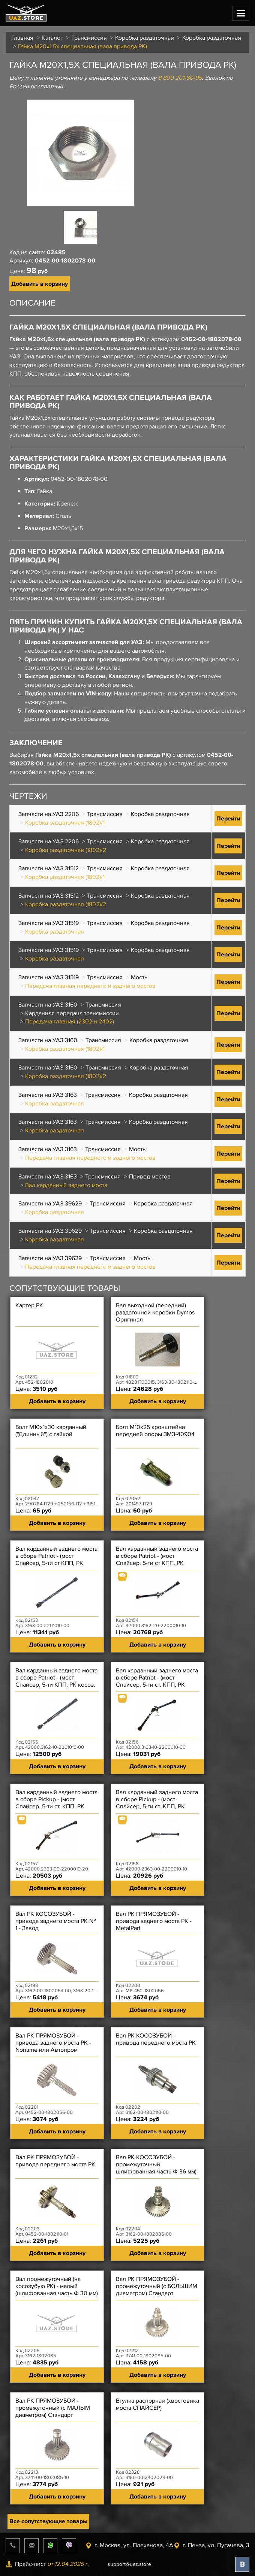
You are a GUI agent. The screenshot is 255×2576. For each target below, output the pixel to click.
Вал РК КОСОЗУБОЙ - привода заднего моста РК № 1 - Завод (55, 1921)
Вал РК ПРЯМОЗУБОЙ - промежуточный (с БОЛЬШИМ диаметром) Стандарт (156, 2286)
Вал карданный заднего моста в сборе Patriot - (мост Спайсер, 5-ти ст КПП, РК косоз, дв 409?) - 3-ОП (157, 1559)
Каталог (52, 38)
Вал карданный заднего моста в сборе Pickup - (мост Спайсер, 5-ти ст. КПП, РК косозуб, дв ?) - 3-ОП (157, 1803)
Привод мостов (150, 1176)
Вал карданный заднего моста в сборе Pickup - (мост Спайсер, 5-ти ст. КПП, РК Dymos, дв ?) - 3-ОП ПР (56, 1803)
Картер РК (29, 1305)
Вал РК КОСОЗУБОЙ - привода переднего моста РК (156, 2039)
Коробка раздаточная (144, 38)
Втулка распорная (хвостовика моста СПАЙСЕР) (157, 2404)
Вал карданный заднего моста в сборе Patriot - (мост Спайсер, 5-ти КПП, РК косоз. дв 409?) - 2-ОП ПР (56, 1681)
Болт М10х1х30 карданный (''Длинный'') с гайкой (50, 1431)
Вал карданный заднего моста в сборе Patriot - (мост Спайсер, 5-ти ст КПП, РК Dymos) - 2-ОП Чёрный (56, 1559)
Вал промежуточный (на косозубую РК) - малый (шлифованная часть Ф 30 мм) (56, 2286)
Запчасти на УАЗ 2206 (48, 814)
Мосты (139, 977)
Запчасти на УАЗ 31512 (48, 868)
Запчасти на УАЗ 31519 (48, 923)
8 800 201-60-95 (180, 78)
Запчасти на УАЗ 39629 (50, 1203)
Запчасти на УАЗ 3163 (47, 1095)
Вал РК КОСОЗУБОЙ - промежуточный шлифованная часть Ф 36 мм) (156, 2164)
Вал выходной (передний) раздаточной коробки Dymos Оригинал (155, 1312)
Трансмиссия (89, 38)
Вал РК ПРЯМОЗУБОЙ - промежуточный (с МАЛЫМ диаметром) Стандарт (52, 2408)
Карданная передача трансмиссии (72, 1013)
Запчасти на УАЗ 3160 (47, 1004)
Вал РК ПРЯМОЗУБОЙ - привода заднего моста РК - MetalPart (154, 1921)
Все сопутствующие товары (48, 2521)
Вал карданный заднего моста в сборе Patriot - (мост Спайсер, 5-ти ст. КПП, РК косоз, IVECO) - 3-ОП (157, 1681)
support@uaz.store (129, 2564)
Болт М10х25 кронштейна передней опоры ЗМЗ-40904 (155, 1431)
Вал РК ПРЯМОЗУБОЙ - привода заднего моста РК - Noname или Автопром (53, 2043)
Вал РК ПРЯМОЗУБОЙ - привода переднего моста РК (55, 2161)
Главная (22, 38)
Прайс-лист (47, 2564)
